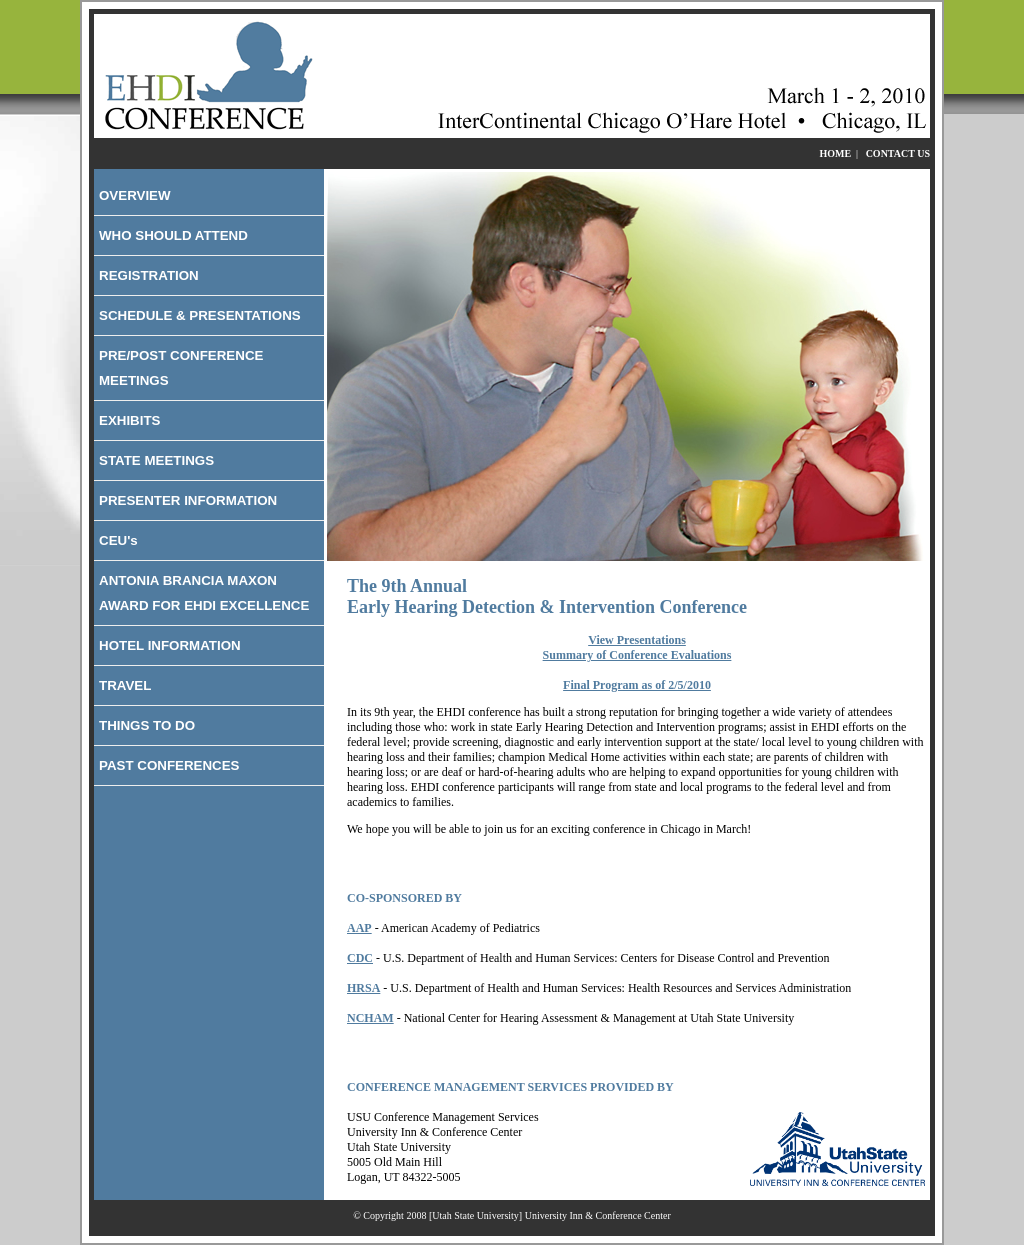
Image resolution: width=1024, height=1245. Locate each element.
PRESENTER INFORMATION (188, 500)
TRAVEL (125, 685)
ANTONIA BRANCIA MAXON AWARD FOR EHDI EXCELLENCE (204, 593)
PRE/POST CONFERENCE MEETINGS (181, 368)
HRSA (363, 988)
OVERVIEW (135, 195)
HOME (835, 153)
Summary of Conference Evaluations (637, 655)
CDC (360, 958)
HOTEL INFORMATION (170, 645)
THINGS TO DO (147, 725)
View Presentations (637, 640)
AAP (359, 928)
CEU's (118, 540)
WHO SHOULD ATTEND (173, 235)
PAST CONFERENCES (169, 765)
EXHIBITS (129, 420)
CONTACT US (898, 153)
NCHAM (370, 1018)
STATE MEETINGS (156, 460)
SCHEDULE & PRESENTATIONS (200, 315)
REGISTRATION (149, 275)
